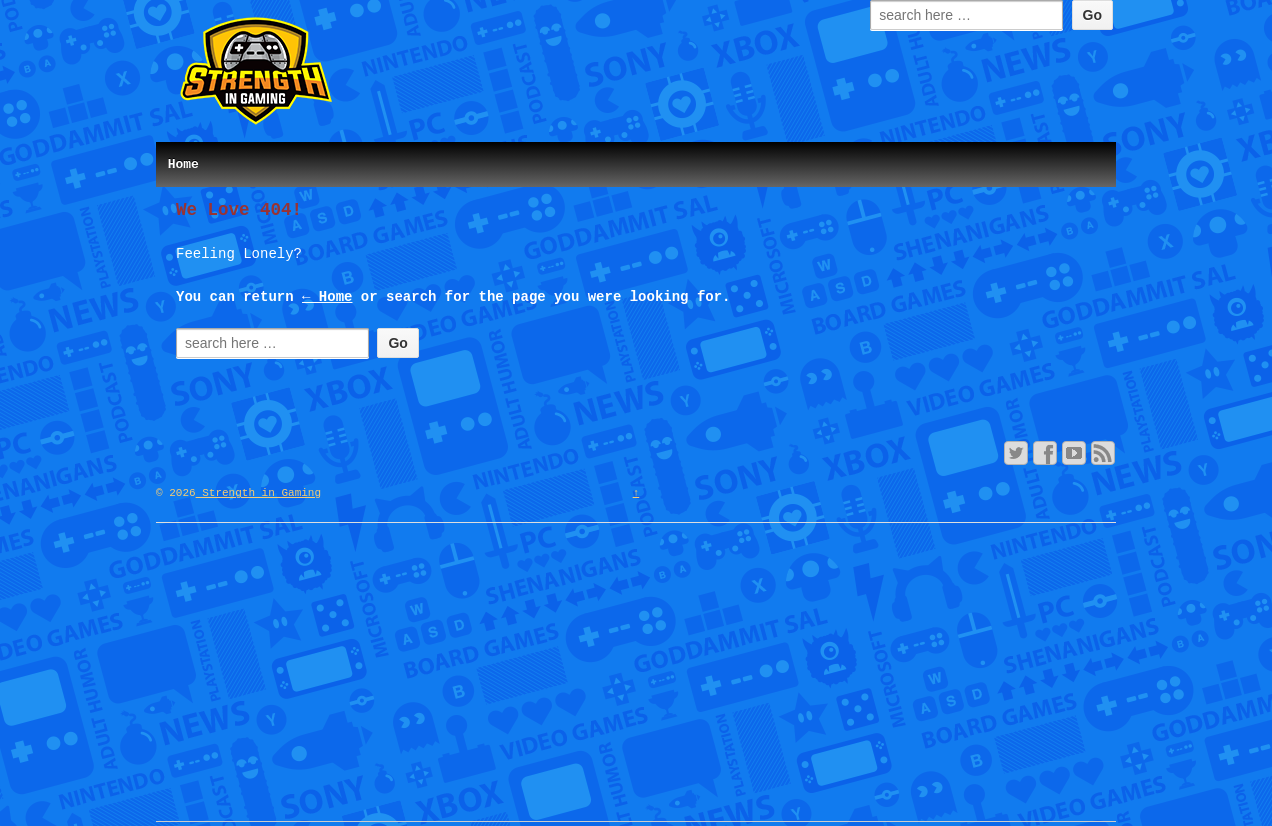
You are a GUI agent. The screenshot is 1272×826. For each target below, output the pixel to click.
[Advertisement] (636, 681)
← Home (327, 297)
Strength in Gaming (258, 493)
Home (183, 164)
